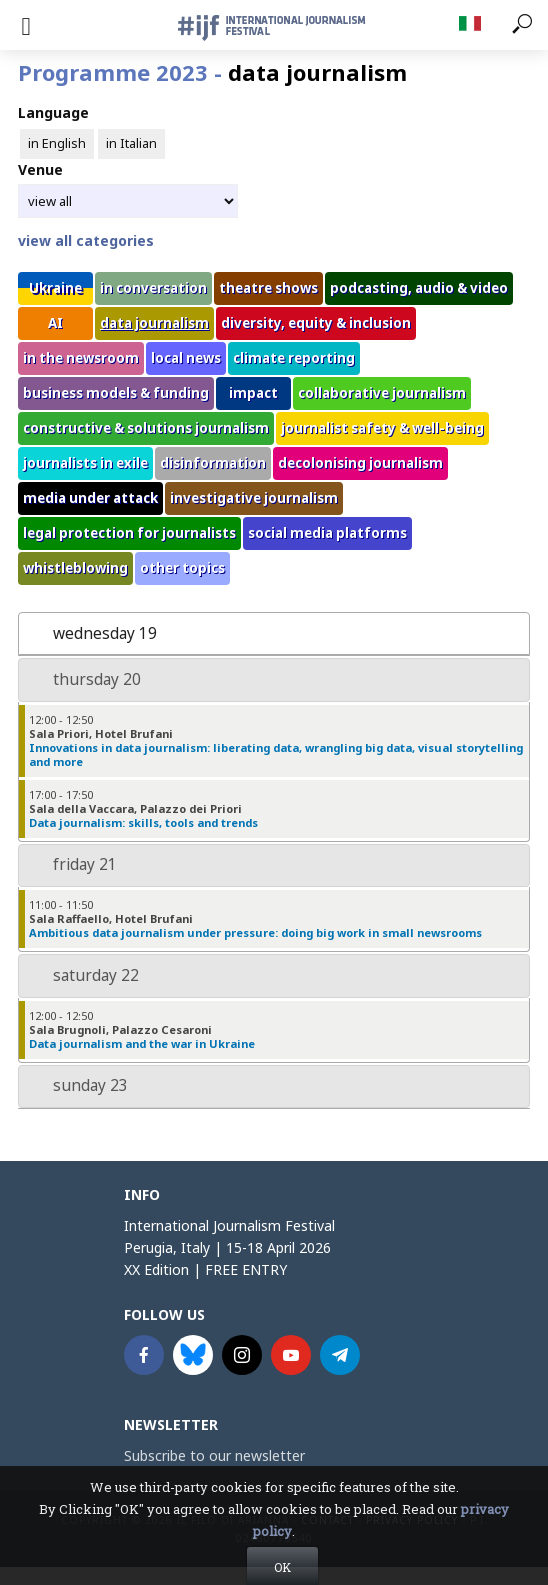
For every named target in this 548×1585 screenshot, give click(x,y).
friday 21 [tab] (72, 864)
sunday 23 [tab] (77, 1085)
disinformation (213, 463)
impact (253, 393)
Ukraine (55, 288)
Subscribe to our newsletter (214, 1455)
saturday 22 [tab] (83, 975)
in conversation (153, 288)
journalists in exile (85, 463)
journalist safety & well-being (382, 428)
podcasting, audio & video (419, 288)
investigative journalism (254, 498)
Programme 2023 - (212, 72)
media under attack (90, 498)
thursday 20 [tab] (84, 679)
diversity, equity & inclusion (316, 323)
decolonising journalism (360, 463)
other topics (182, 568)
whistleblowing (75, 568)
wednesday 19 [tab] (92, 633)
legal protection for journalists (129, 533)
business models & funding (116, 393)
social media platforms (327, 533)
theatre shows (268, 288)
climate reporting (294, 358)
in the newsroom (81, 358)
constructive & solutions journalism (146, 428)
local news (186, 358)
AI (55, 323)
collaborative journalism (382, 393)
